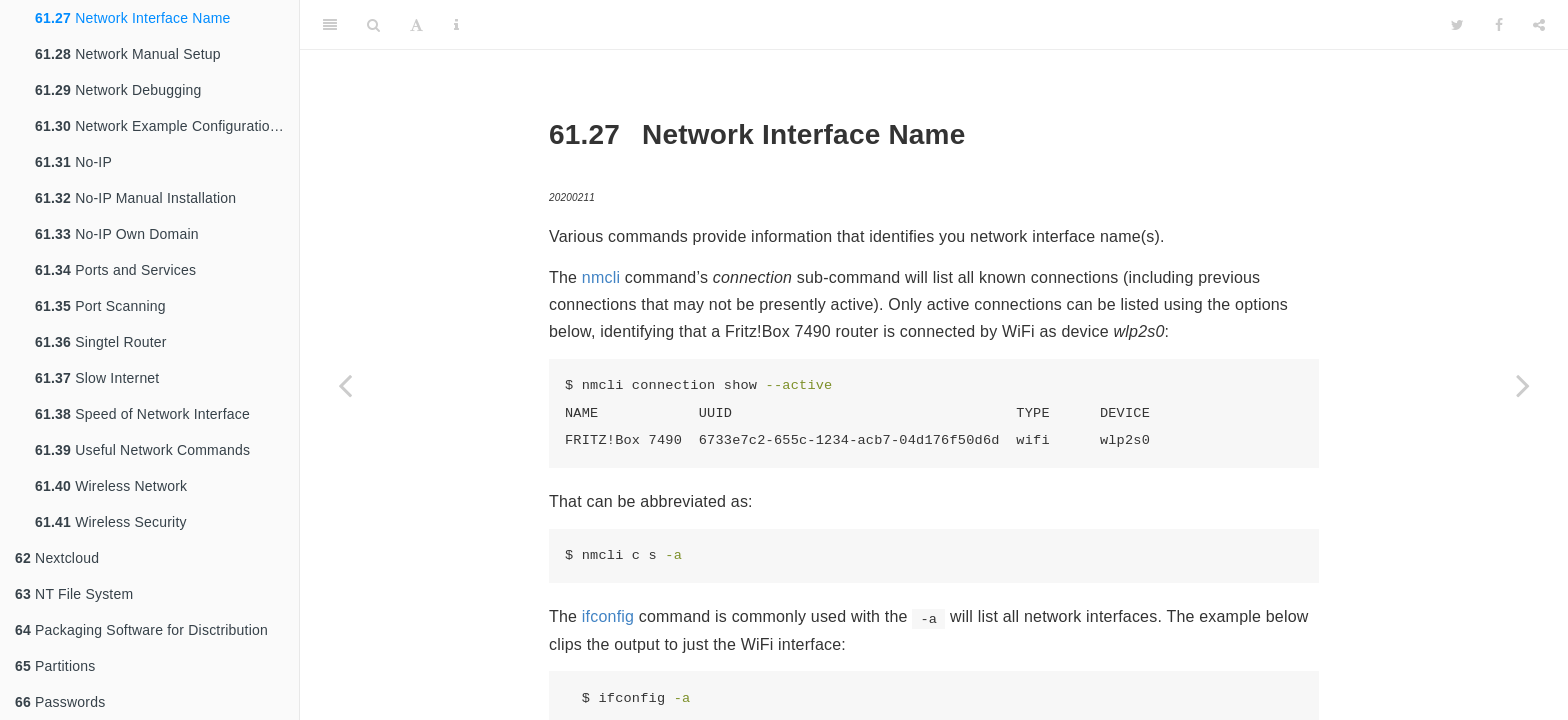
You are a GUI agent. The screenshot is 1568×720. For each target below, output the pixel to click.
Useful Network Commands (142, 450)
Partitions (55, 666)
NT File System (74, 594)
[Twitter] (1457, 25)
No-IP (73, 162)
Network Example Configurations (160, 126)
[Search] (373, 25)
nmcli (601, 277)
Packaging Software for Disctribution (141, 630)
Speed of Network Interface (142, 414)
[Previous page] (345, 385)
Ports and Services (115, 270)
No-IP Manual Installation (135, 198)
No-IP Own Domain (117, 234)
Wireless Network (111, 486)
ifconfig (608, 616)
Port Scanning (100, 306)
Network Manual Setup (128, 54)
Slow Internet (97, 378)
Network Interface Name (132, 18)
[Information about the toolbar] (456, 25)
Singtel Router (101, 342)
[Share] (1539, 25)
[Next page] (1523, 385)
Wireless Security (111, 522)
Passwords (60, 702)
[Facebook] (1499, 25)
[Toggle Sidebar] (330, 25)
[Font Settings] (416, 25)
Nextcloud (57, 558)
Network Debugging (118, 90)
